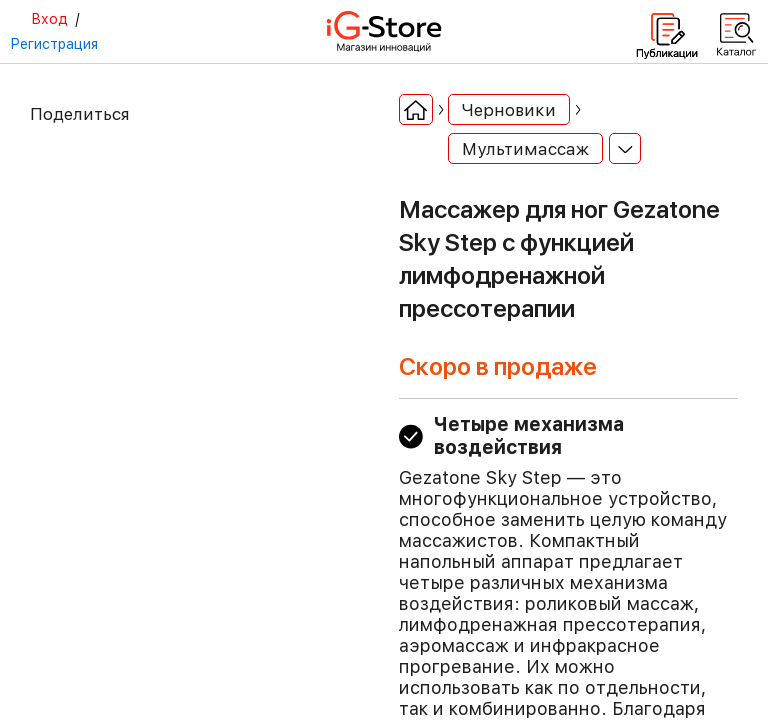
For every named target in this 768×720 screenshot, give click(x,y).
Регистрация (54, 44)
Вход (49, 19)
